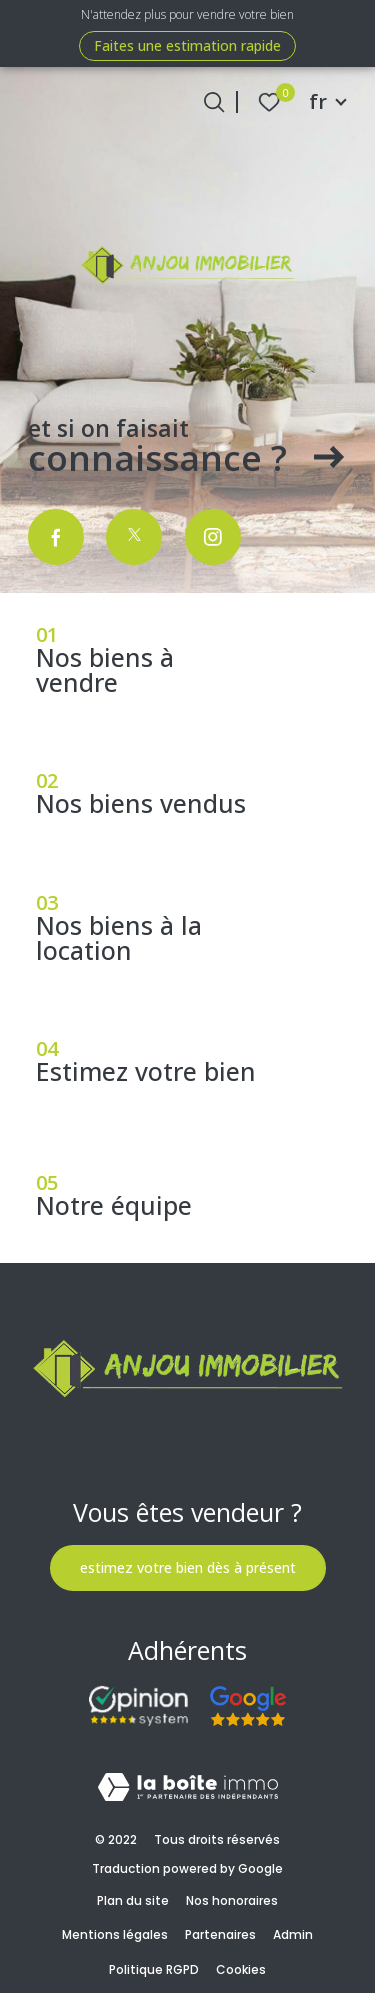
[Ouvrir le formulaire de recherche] (214, 102)
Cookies (241, 1969)
